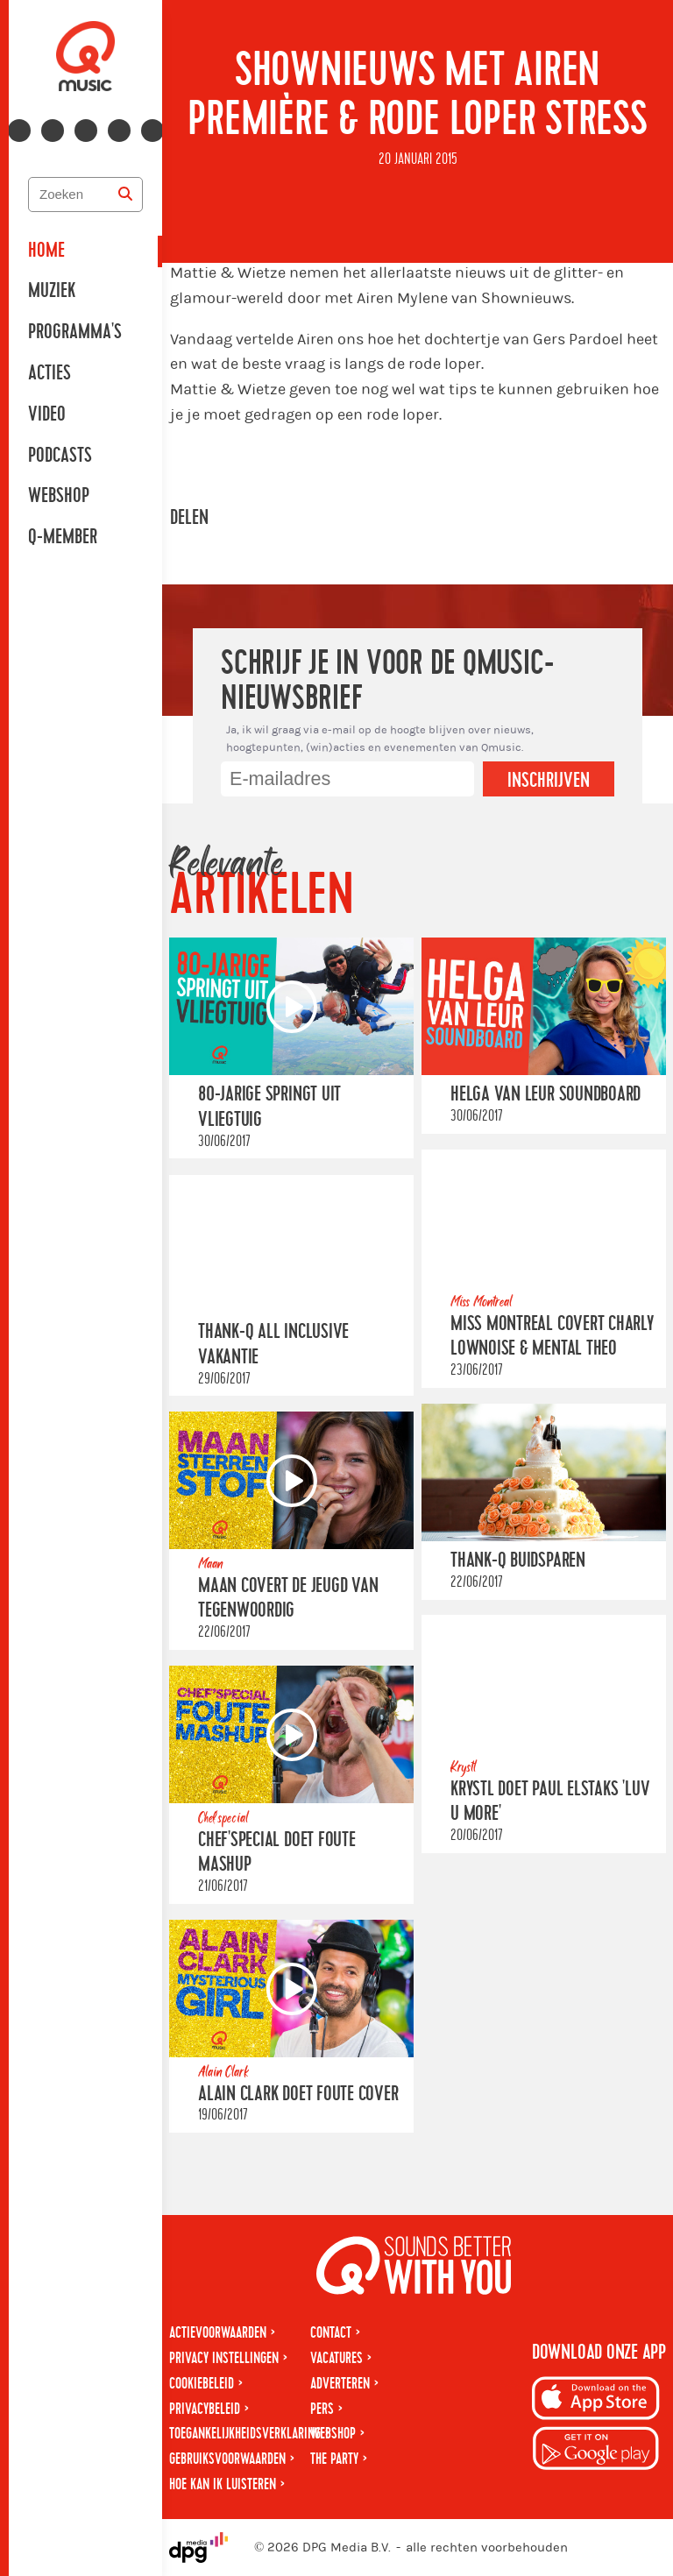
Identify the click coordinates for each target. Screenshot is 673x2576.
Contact (330, 2333)
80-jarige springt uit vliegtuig (269, 1107)
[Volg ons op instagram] (52, 130)
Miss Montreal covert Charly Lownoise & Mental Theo (552, 1336)
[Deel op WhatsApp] (293, 517)
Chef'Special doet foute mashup (277, 1852)
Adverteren (340, 2384)
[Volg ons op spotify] (119, 130)
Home (46, 250)
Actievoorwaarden (217, 2333)
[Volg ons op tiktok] (152, 130)
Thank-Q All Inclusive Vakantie (273, 1344)
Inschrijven (548, 781)
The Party (334, 2459)
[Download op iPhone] (596, 2401)
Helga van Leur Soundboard (545, 1094)
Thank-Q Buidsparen (517, 1560)
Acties (49, 373)
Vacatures (336, 2358)
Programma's (75, 332)
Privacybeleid (204, 2409)
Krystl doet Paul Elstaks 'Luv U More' (549, 1802)
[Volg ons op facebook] (19, 130)
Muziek (51, 291)
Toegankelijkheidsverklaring (245, 2434)
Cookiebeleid (201, 2384)
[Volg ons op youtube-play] (85, 130)
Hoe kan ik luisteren (222, 2484)
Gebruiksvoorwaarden (227, 2459)
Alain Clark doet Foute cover (298, 2093)
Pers (322, 2409)
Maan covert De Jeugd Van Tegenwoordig (288, 1598)
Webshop (58, 496)
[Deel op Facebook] (244, 517)
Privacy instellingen (224, 2358)
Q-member (62, 537)
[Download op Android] (596, 2451)
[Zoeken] (125, 194)
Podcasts (60, 455)
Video (47, 414)
